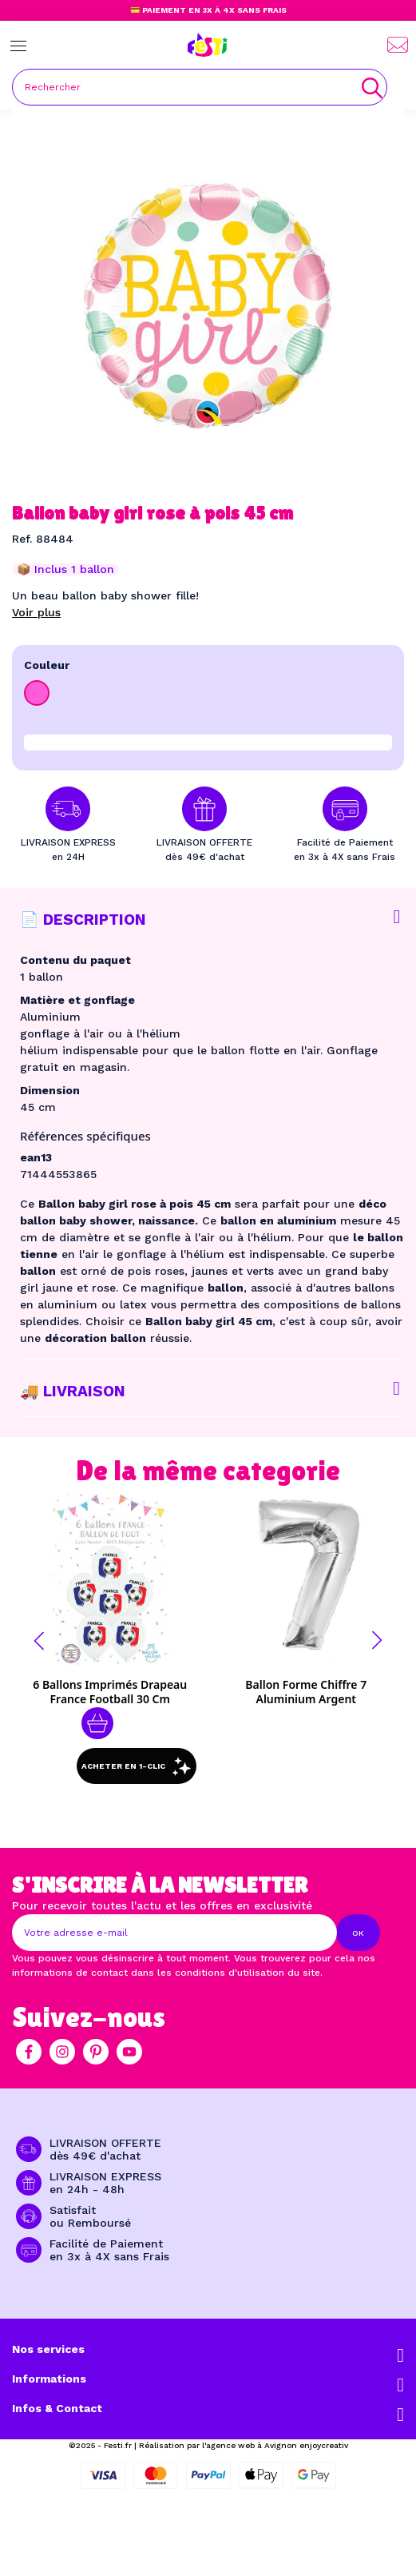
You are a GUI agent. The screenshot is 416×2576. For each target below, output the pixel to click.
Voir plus (36, 612)
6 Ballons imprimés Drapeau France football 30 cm (110, 1691)
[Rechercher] (199, 87)
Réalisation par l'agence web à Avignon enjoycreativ (243, 2445)
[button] (39, 1641)
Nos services (48, 2349)
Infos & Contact (57, 2408)
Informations (49, 2378)
